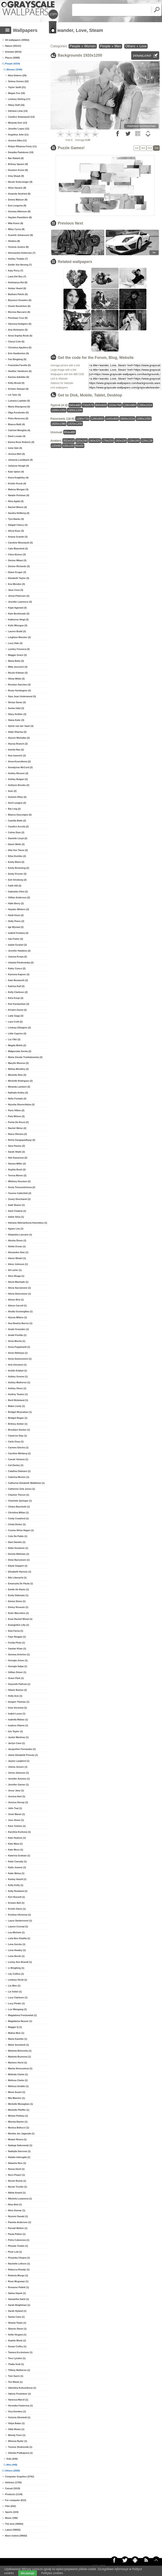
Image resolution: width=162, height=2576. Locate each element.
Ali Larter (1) (15, 1270)
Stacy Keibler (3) (17, 714)
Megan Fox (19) (16, 93)
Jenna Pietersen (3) (18, 596)
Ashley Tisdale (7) (18, 258)
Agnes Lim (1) (15, 1228)
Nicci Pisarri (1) (16, 2175)
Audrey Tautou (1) (18, 1394)
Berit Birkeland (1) (18, 1400)
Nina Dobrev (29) (17, 75)
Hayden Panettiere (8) (20, 217)
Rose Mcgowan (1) (18, 2281)
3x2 (143, 148)
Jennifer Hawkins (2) (19, 950)
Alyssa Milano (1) (17, 1317)
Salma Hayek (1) (17, 2293)
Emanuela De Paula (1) (20, 1583)
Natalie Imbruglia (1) (19, 2157)
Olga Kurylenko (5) (18, 412)
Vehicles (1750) (13, 2482)
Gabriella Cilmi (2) (18, 891)
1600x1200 (75, 410)
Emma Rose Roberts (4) (21, 442)
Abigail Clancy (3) (17, 525)
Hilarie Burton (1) (17, 1690)
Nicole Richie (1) (17, 2181)
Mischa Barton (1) (17, 2121)
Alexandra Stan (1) (18, 1252)
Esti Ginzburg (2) (17, 879)
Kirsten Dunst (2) (17, 1010)
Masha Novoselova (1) (20, 2068)
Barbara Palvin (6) (18, 294)
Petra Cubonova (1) (18, 2240)
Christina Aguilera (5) (19, 347)
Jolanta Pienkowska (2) (21, 962)
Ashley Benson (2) (18, 773)
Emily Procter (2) (17, 874)
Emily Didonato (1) (18, 1595)
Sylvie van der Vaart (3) (20, 726)
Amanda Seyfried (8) (19, 193)
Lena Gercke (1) (17, 1944)
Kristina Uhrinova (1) (19, 1914)
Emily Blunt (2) (16, 862)
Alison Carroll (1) (17, 1305)
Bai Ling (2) (14, 808)
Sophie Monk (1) (17, 2340)
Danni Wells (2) (16, 844)
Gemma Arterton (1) (19, 1654)
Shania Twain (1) (17, 2322)
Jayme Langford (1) (18, 1761)
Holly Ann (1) (15, 1696)
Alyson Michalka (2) (19, 738)
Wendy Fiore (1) (16, 2435)
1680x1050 (143, 418)
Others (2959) (12, 2470)
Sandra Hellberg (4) (18, 513)
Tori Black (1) (15, 2382)
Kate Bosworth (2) (18, 980)
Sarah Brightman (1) (19, 2305)
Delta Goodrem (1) (18, 1548)
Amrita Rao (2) (16, 749)
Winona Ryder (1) (17, 2441)
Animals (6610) (13, 51)
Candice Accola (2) (18, 826)
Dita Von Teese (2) (18, 850)
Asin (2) (12, 791)
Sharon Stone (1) (17, 2328)
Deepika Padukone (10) (20, 152)
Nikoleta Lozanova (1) (20, 2198)
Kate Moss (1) (15, 1849)
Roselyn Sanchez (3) (19, 684)
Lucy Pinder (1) (16, 2003)
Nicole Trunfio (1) (17, 2186)
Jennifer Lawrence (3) (20, 601)
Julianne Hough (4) (18, 465)
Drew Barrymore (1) (19, 1560)
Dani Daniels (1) (17, 1542)
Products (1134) (14, 2494)
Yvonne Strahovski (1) (20, 2447)
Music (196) (11, 2518)
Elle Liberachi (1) (17, 1577)
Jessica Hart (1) (16, 1796)
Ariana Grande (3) (17, 536)
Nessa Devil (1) (16, 2169)
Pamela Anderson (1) (19, 2222)
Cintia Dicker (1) (17, 1524)
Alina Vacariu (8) (17, 188)
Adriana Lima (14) (17, 111)
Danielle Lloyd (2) (17, 838)
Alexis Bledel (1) (17, 1258)
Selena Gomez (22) (18, 81)
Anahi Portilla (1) (17, 1335)
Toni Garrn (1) (15, 2376)
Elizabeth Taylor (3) (18, 578)
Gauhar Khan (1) (17, 1648)
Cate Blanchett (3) (18, 548)
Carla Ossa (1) (16, 1441)
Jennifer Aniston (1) (19, 1778)
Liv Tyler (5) (14, 394)
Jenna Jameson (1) (18, 1772)
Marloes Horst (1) (17, 2062)
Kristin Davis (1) (17, 1908)
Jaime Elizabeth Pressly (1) (23, 1755)
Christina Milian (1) (18, 1512)
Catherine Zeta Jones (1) (21, 1489)
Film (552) (10, 2506)
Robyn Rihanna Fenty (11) (22, 146)
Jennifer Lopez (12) (18, 128)
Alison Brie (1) (16, 1299)
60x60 (80, 445)
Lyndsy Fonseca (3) (19, 649)
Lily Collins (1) (16, 1974)
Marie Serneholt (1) (18, 2045)
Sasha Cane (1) (16, 2317)
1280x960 (129, 405)
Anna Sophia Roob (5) (20, 335)
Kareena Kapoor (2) (18, 974)
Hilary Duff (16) (16, 105)
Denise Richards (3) (19, 566)
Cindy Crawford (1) (18, 1518)
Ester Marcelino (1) (18, 1613)
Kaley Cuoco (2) (17, 968)
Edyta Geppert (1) (17, 1565)
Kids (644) (12, 2459)
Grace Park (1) (16, 1678)
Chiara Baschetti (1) (19, 1506)
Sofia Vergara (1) (17, 2334)
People (75, 46)
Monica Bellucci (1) (18, 2127)
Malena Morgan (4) (18, 489)
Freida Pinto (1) (16, 1642)
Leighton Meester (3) (19, 637)
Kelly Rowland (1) (17, 1891)
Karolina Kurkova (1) (19, 1832)
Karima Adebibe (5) (18, 377)
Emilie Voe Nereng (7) (20, 264)
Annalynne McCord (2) (20, 767)
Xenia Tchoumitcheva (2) (21, 1187)
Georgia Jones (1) (18, 1660)
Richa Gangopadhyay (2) (21, 1140)
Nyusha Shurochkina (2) (21, 1104)
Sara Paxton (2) (16, 1146)
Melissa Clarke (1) (18, 2080)
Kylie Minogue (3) (17, 625)
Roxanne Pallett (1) (18, 2287)
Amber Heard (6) (17, 288)
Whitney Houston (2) (19, 1181)
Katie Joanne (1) (17, 1867)
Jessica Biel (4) (16, 454)
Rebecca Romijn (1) (19, 2269)
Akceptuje (27, 2573)
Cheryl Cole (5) (16, 341)
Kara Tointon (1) (17, 1826)
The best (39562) (14, 2524)
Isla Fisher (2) (15, 939)
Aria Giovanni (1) (17, 1364)
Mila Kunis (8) (15, 223)
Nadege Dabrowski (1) (20, 2145)
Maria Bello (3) (16, 661)
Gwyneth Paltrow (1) (19, 1684)
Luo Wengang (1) (17, 2009)
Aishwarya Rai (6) (17, 282)
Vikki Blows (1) (16, 2429)
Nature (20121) (13, 46)
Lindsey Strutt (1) (17, 1979)
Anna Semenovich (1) (20, 1358)
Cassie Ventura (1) (18, 1459)
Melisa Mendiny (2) (18, 1069)
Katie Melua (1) (16, 1873)
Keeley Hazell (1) (17, 1879)
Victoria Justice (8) (18, 247)
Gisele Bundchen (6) (19, 306)
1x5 (137, 148)
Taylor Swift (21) (17, 87)
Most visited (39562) (16, 2535)
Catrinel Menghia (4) (19, 430)
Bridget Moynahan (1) (20, 1412)
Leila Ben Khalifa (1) (19, 1938)
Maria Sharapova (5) (19, 406)
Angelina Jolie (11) (18, 134)
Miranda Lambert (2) (19, 1086)
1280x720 (82, 418)
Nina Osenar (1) (16, 2210)
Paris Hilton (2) (16, 1110)
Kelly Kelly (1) (15, 1885)
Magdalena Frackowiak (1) (22, 2015)
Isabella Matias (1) (18, 1719)
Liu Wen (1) (14, 1985)
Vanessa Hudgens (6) (19, 324)
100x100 (68, 445)
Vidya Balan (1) (16, 2423)
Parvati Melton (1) (17, 2228)
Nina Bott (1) (15, 2204)
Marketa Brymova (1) (19, 2056)
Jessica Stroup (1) (18, 1802)
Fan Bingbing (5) (17, 359)
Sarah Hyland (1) (17, 2311)
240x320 (94, 440)
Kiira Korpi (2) (15, 998)
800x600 (101, 405)
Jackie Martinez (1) (18, 1737)
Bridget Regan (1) (17, 1418)
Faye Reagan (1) (17, 1636)
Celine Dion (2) (16, 832)
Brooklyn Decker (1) (19, 1429)
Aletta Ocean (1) (17, 1246)
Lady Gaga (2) (15, 1015)
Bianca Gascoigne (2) (20, 814)
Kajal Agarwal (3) (17, 607)
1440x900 (112, 418)
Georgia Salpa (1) (17, 1666)
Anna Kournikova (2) (19, 761)
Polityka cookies (52, 2573)
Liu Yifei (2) (14, 1039)
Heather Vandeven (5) (20, 371)
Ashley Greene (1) (18, 1376)
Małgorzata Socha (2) (19, 1051)
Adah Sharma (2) (17, 732)
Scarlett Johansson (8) (20, 235)
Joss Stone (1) (16, 1820)
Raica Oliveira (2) (17, 1134)
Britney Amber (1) (17, 1424)
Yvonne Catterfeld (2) (19, 1193)
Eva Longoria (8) (17, 205)
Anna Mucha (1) (16, 1341)
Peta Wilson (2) (16, 1116)
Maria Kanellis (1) (17, 2039)
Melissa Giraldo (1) (18, 2086)
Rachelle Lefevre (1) (19, 2263)
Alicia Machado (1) (18, 1282)
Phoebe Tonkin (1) (18, 2246)
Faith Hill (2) (14, 885)
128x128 (147, 440)
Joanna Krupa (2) (17, 956)
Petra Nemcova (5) (18, 418)
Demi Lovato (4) (17, 436)
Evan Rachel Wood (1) (20, 1619)
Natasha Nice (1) (17, 2163)
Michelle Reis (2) (17, 1075)
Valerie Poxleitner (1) (19, 2393)
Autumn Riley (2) (17, 797)
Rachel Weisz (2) (17, 1128)
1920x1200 (75, 423)
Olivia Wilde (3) (16, 678)
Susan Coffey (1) (17, 2346)
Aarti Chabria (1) (17, 1211)
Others (130, 46)
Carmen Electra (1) (18, 1447)
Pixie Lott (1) (15, 2252)
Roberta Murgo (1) (18, 2275)
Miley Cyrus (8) (16, 229)
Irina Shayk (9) (16, 176)
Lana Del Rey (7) (17, 276)
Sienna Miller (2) (17, 1163)
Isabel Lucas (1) (17, 1713)
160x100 (120, 440)
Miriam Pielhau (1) (18, 2115)
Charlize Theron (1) (18, 1495)
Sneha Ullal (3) (16, 708)
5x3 (150, 148)
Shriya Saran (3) (17, 702)
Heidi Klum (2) (16, 915)
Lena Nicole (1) (16, 1956)
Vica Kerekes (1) (17, 2411)
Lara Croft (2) (15, 1021)
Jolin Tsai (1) (15, 1808)
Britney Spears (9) (18, 164)
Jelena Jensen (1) (17, 1767)
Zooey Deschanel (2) (19, 1199)
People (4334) (12, 63)
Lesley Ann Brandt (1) (20, 1962)
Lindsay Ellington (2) (19, 1027)
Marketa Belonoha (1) (19, 2050)
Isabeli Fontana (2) (18, 933)
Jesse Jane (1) (16, 1790)
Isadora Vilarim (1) (18, 1725)
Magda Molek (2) (17, 1045)
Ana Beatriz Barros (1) (20, 1323)
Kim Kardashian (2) (18, 1004)
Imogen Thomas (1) (18, 1702)
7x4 (156, 148)
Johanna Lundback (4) (20, 460)
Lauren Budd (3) (17, 631)
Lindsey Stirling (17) (19, 99)
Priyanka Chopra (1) (19, 2257)
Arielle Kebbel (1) (17, 1370)
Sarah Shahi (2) (16, 1151)
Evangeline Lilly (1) (18, 1625)
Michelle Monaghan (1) (20, 2104)
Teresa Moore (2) (17, 1175)
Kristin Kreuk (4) (17, 483)
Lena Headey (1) (17, 1950)
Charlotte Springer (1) (20, 1500)
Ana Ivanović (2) (17, 755)
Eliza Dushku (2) (17, 856)
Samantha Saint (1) (18, 2299)
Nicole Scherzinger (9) (20, 182)
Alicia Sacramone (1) (19, 1288)
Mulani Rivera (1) (17, 2139)
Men (118, 46)
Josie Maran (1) (16, 1814)
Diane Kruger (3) (17, 572)
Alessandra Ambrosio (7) (21, 253)
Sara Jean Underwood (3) (22, 696)
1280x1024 (145, 405)
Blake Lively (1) (16, 1406)
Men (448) (12, 2464)
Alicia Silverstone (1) (19, 1293)
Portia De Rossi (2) (18, 1122)
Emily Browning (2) (18, 868)
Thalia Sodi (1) (16, 2364)
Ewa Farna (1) (15, 1631)
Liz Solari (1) (15, 1991)
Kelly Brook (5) (16, 383)
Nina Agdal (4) (16, 501)
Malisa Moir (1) (16, 2033)
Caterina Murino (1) (18, 1477)
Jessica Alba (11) (17, 140)
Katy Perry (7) (15, 270)
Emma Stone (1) (17, 1601)
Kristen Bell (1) (16, 1903)
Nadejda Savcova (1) (19, 2151)
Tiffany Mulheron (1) (19, 2370)
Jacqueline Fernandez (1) (22, 1749)
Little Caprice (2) (17, 1033)
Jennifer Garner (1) (18, 1784)
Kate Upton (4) (16, 471)
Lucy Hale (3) (15, 643)
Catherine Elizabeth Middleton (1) (26, 1483)
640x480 (75, 405)
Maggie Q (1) (15, 2027)
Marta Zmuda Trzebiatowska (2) (25, 1057)
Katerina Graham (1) (19, 1855)
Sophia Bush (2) (17, 1169)
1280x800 (97, 418)
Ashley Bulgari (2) (18, 779)
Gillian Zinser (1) (17, 1672)
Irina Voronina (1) (17, 1707)
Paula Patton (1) (17, 2234)
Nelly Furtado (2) (17, 1098)
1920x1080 (58, 423)
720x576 (88, 405)
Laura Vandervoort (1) (20, 1920)
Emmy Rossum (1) (18, 1607)
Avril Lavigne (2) (17, 803)
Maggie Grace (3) (17, 655)
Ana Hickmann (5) (18, 329)
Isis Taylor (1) (15, 1731)
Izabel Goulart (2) (17, 945)
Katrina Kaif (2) (16, 986)
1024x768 (114, 405)
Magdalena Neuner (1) (20, 2021)
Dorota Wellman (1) (18, 1554)
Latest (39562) (12, 2529)
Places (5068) (12, 57)
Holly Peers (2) (16, 921)
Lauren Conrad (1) (18, 1926)
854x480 (69, 432)
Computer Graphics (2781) (19, 2476)
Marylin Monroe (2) (18, 1063)
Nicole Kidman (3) (18, 672)
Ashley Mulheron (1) (19, 1382)
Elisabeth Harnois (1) (19, 1571)
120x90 (56, 445)
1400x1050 (58, 410)
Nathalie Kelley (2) (18, 1092)
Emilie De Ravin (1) (18, 1589)
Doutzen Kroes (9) (18, 170)
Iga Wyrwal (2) (16, 927)
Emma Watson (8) (17, 199)
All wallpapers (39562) (17, 40)
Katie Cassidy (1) (17, 1861)
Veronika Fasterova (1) (20, 2405)
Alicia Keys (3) (16, 531)
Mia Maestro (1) (16, 2098)
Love (143, 46)
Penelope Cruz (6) (18, 318)
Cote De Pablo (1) (17, 1536)
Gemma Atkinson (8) (19, 211)
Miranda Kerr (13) (17, 122)
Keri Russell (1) (16, 1897)
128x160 (133, 440)
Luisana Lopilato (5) (19, 400)
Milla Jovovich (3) (17, 667)
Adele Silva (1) (16, 1217)
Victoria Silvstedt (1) (19, 2417)
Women (90, 46)
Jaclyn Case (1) (16, 1743)
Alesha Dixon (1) (17, 1240)
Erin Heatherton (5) (18, 353)
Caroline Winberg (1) (19, 1453)
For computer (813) (15, 2500)
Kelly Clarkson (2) (18, 992)
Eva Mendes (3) (16, 584)
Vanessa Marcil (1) (18, 2399)
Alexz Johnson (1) (18, 1264)
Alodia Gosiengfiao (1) (20, 1311)
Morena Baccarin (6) (19, 312)
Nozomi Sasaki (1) (18, 2216)
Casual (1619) (12, 2488)
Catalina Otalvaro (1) (19, 1471)
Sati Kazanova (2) (17, 1157)
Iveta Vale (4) (15, 448)
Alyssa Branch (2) (18, 743)
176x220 (107, 440)
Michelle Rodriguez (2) (20, 1081)
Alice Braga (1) (16, 1276)
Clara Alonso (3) (17, 554)
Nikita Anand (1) (17, 2192)
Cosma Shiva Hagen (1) (21, 1530)
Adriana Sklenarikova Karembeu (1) (27, 1222)
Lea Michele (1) (16, 1932)
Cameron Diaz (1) (17, 1435)
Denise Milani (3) (17, 560)
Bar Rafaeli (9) (16, 158)
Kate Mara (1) (15, 1843)
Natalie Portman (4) (18, 495)
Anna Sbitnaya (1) (18, 1353)
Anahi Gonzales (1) (18, 1329)
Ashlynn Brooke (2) (18, 785)
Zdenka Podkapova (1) (20, 2453)
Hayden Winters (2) (18, 909)
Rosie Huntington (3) (19, 690)
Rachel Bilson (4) (17, 507)
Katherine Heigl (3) (18, 619)
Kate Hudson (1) (17, 1838)
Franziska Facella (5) (19, 365)
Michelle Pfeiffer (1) (18, 2110)
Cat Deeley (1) (15, 1465)
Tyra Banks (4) (16, 519)
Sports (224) (12, 2512)
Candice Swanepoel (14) (21, 117)
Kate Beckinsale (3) (18, 613)
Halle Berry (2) (16, 903)
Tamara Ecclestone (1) (20, 2352)
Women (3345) (14, 69)
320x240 (81, 440)
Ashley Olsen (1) (17, 1388)
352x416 (68, 440)
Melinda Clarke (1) (18, 2074)
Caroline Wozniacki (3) (20, 542)
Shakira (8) (14, 241)
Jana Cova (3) (15, 590)
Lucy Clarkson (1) (17, 1997)
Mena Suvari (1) (16, 2092)
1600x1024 (127, 418)
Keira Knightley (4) (18, 477)
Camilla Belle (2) (17, 820)
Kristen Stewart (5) (18, 389)
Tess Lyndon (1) (17, 2358)
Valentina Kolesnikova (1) (22, 2388)
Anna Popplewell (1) (19, 1347)
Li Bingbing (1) (16, 1968)
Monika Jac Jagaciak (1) (21, 2133)
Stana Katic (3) (16, 720)
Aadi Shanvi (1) (16, 1205)
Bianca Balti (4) (16, 424)
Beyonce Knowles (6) (19, 300)
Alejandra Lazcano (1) (20, 1234)
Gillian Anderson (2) (19, 897)
